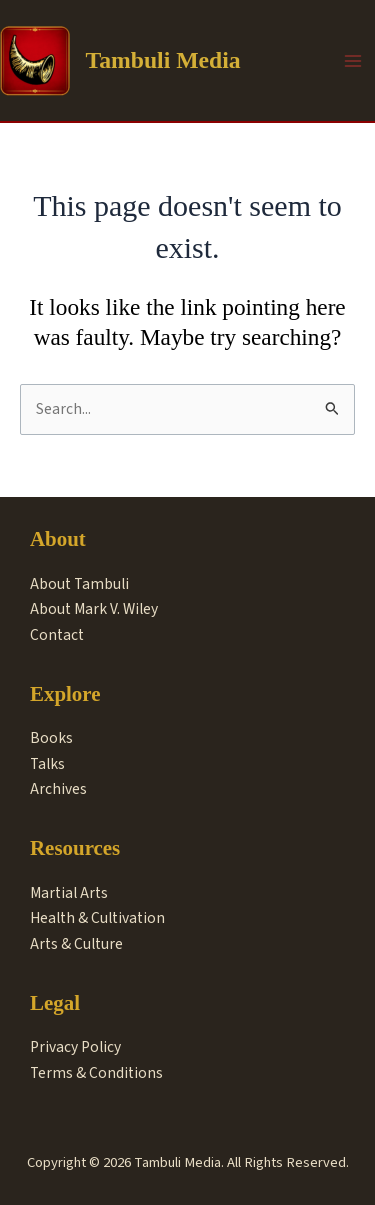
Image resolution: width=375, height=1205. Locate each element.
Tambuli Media (163, 60)
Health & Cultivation (97, 918)
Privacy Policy (75, 1047)
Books (51, 738)
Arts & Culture (76, 944)
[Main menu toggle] (353, 60)
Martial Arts (69, 893)
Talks (47, 764)
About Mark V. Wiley (94, 609)
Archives (58, 789)
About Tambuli (79, 584)
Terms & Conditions (96, 1073)
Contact (57, 635)
